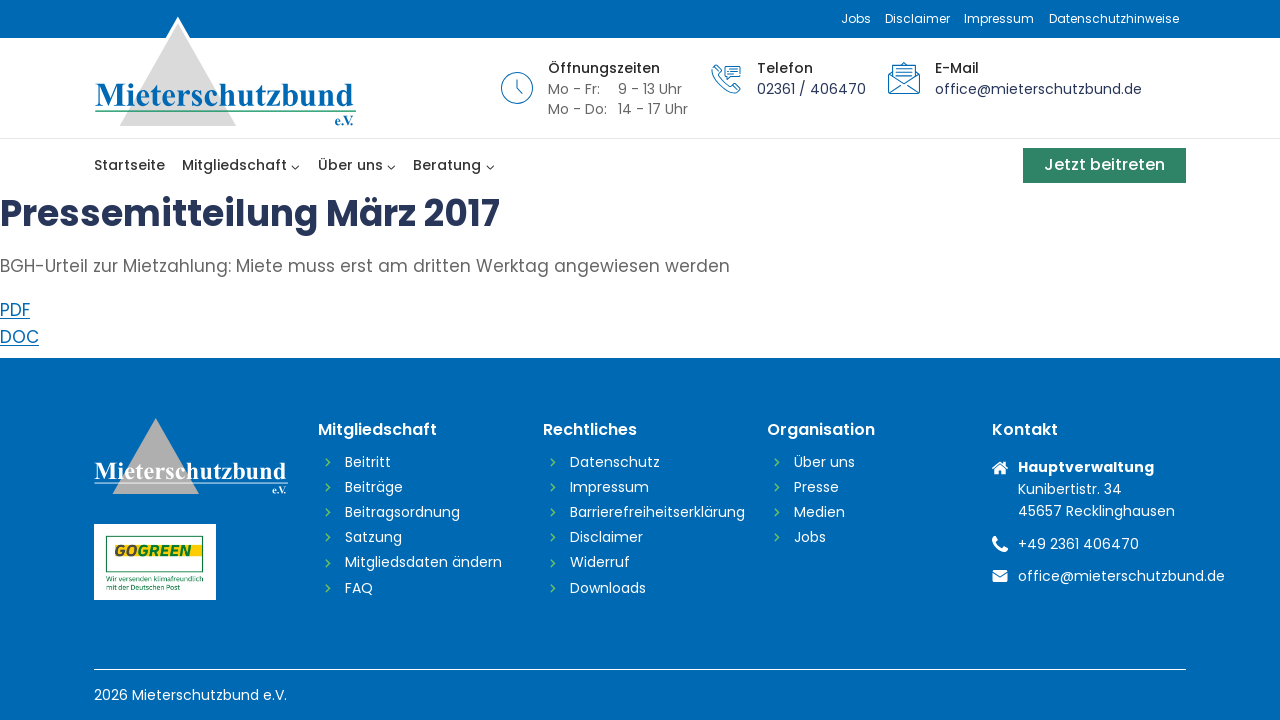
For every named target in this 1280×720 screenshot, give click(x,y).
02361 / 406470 (811, 89)
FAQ (359, 588)
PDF (15, 310)
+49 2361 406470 (1078, 544)
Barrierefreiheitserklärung (653, 512)
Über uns (824, 462)
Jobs (856, 18)
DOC (19, 337)
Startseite (129, 165)
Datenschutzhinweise (1114, 18)
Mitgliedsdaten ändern (423, 562)
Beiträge (374, 487)
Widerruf (600, 562)
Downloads (608, 588)
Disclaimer (917, 18)
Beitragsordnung (402, 512)
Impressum (999, 18)
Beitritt (368, 462)
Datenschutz (615, 462)
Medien (819, 512)
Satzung (373, 537)
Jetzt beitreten (1104, 164)
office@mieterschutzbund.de (1038, 89)
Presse (816, 487)
